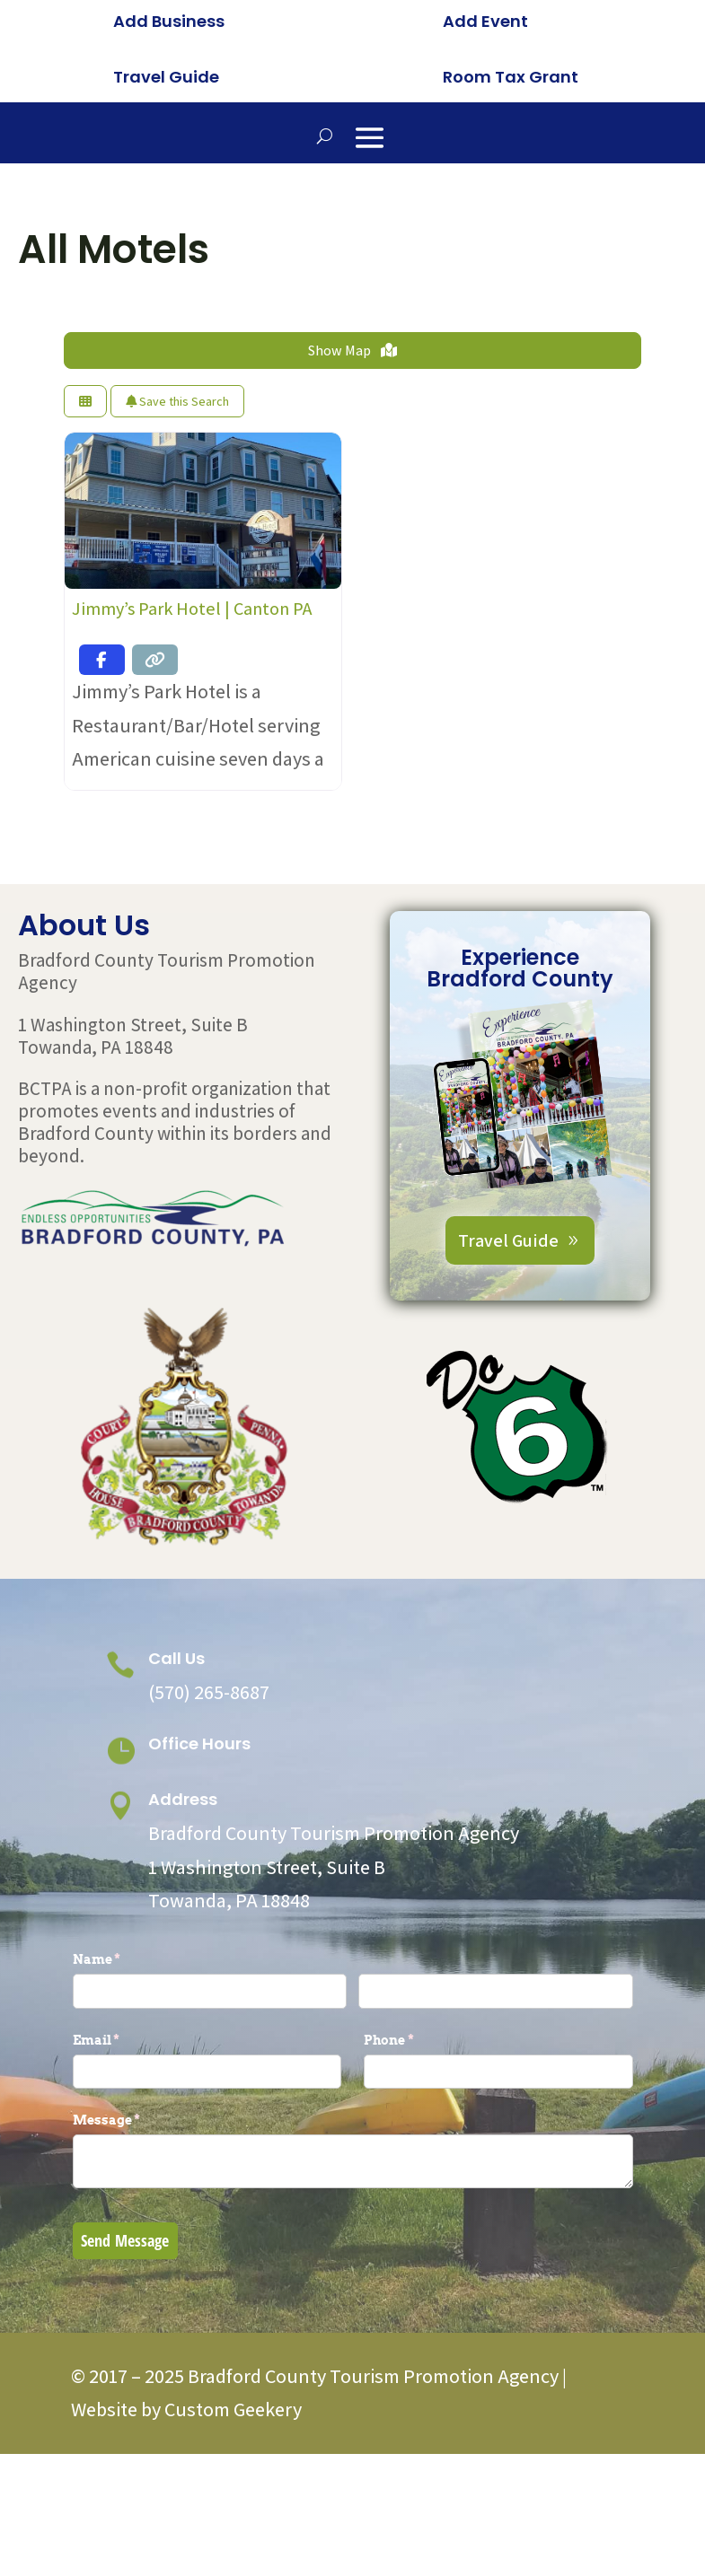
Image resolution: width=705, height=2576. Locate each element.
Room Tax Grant (510, 77)
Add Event (485, 21)
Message (136, 2217)
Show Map (352, 446)
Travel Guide (166, 77)
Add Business (169, 21)
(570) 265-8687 (208, 1788)
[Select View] (85, 497)
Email (126, 2136)
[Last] (495, 2087)
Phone (418, 2136)
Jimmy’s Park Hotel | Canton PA (192, 704)
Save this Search (177, 497)
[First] (210, 2087)
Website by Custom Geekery (186, 2506)
